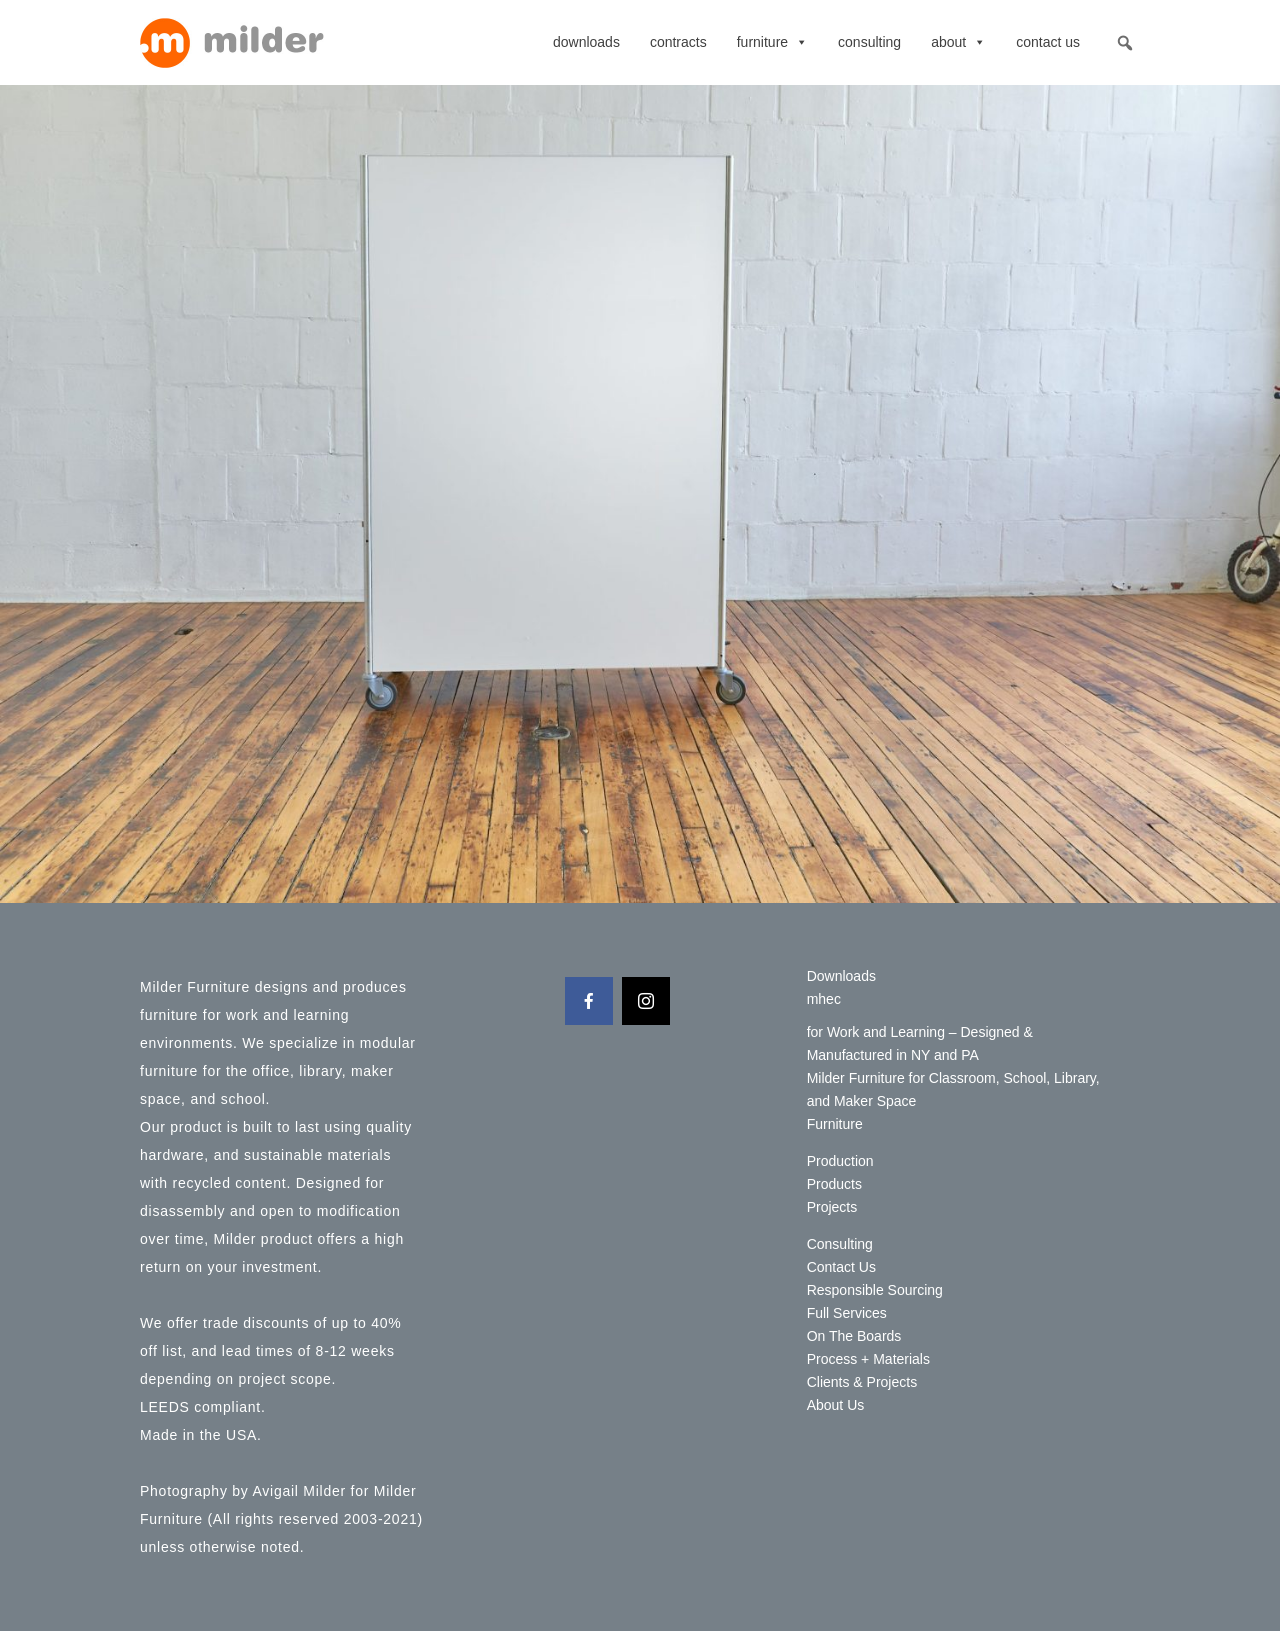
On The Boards (854, 1336)
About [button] (958, 42)
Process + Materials (868, 1359)
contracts (678, 42)
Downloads (586, 42)
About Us (836, 1405)
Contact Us (1048, 42)
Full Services (847, 1313)
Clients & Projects (862, 1382)
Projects (832, 1207)
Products (834, 1184)
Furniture (772, 42)
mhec (824, 999)
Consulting (869, 42)
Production (840, 1161)
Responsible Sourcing (875, 1290)
